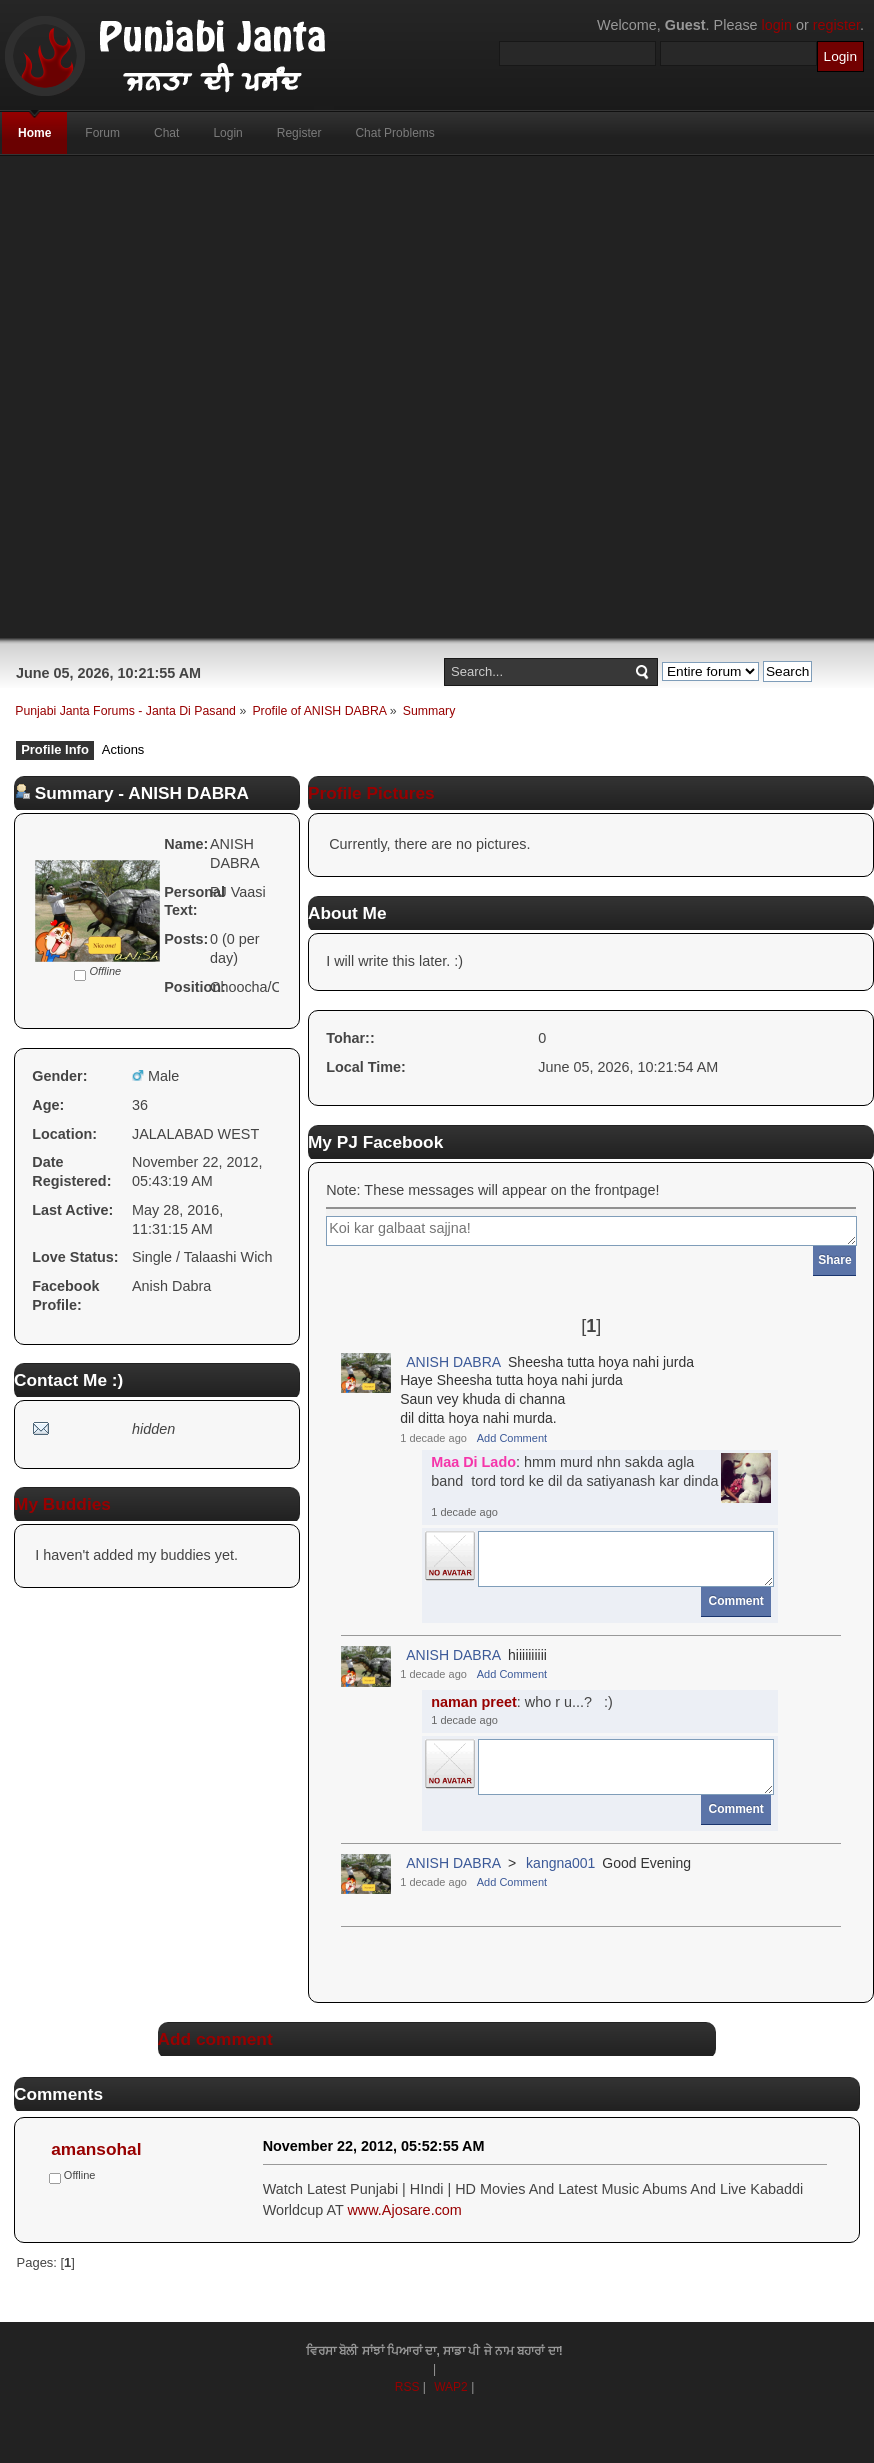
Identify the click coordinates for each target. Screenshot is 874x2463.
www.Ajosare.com (404, 2210)
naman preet (474, 1702)
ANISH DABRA (453, 1362)
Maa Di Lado (473, 1462)
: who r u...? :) (522, 1702)
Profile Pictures (371, 793)
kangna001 (560, 1863)
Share (834, 1260)
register (836, 25)
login (777, 25)
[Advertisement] (303, 397)
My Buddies (62, 1504)
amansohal (96, 2149)
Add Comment (512, 1438)
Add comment (215, 2039)
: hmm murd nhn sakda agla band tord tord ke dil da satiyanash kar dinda (574, 1471)
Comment (736, 1601)
